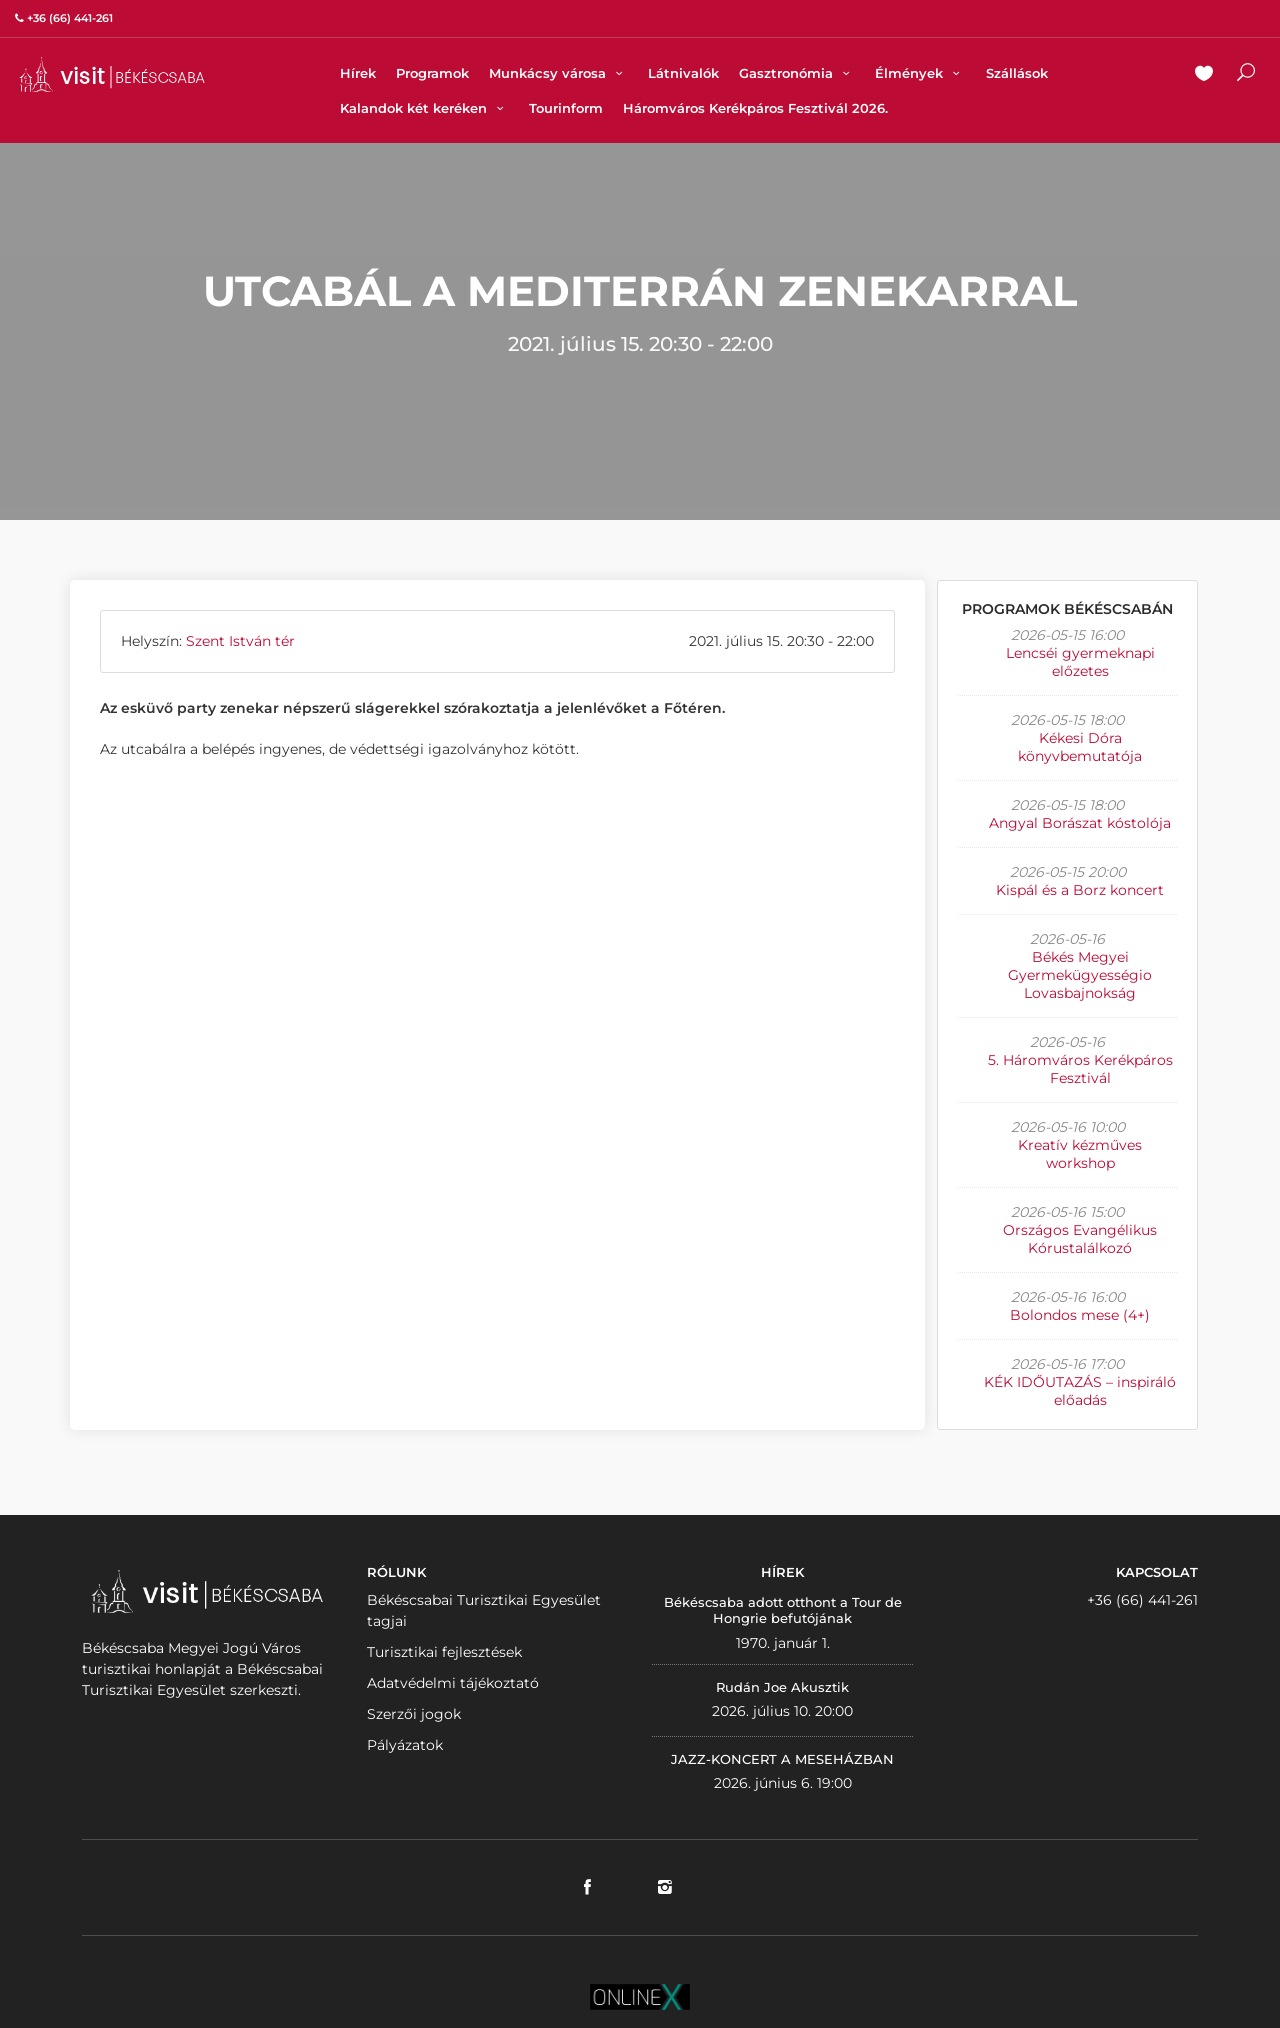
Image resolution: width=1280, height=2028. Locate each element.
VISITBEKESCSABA (112, 74)
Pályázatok (405, 1745)
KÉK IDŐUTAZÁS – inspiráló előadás (1080, 1391)
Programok (432, 73)
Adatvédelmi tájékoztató (453, 1683)
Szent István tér (240, 641)
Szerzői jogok (414, 1714)
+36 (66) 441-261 (1142, 1600)
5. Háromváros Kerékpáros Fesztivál (1080, 1069)
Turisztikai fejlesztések (444, 1652)
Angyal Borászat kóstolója (1080, 823)
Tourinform (566, 108)
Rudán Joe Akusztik (782, 1687)
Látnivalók (683, 73)
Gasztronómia (797, 73)
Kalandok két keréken (424, 108)
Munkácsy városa (558, 73)
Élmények (920, 73)
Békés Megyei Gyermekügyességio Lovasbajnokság (1080, 975)
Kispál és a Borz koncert (1080, 890)
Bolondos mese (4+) (1080, 1315)
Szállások (1017, 73)
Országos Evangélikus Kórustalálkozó (1080, 1239)
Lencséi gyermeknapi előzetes (1080, 662)
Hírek (358, 73)
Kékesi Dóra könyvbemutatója (1080, 747)
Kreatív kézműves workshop (1080, 1154)
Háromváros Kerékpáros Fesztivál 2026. (755, 108)
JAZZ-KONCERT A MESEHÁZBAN (782, 1759)
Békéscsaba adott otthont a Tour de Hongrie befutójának (783, 1610)
